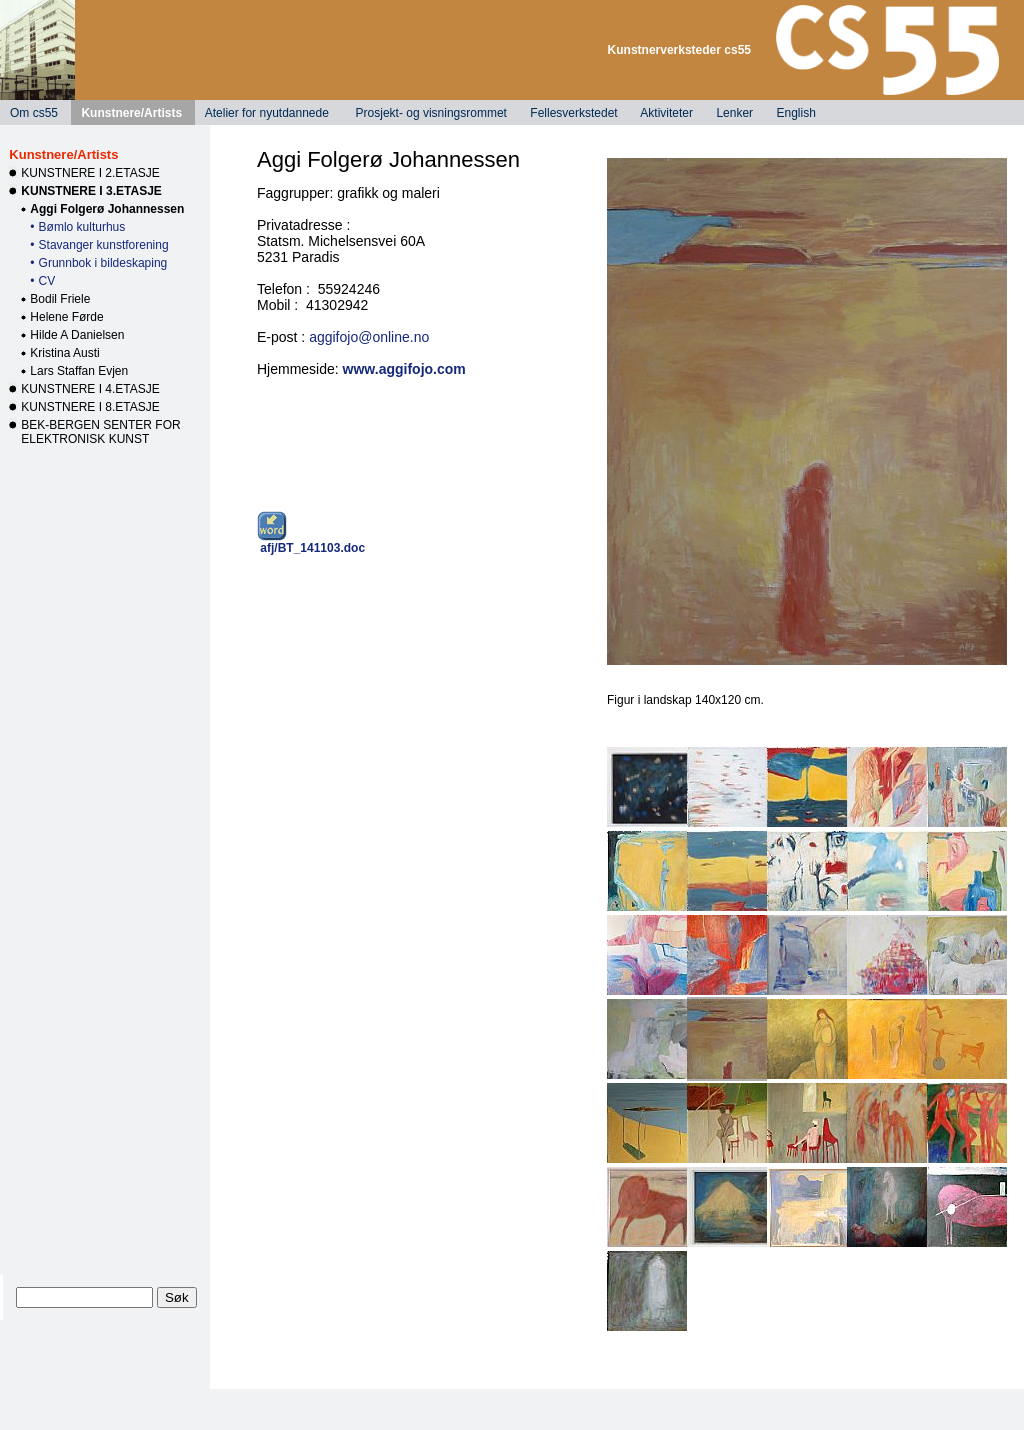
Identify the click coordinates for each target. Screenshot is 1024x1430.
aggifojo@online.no (369, 337)
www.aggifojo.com (404, 369)
